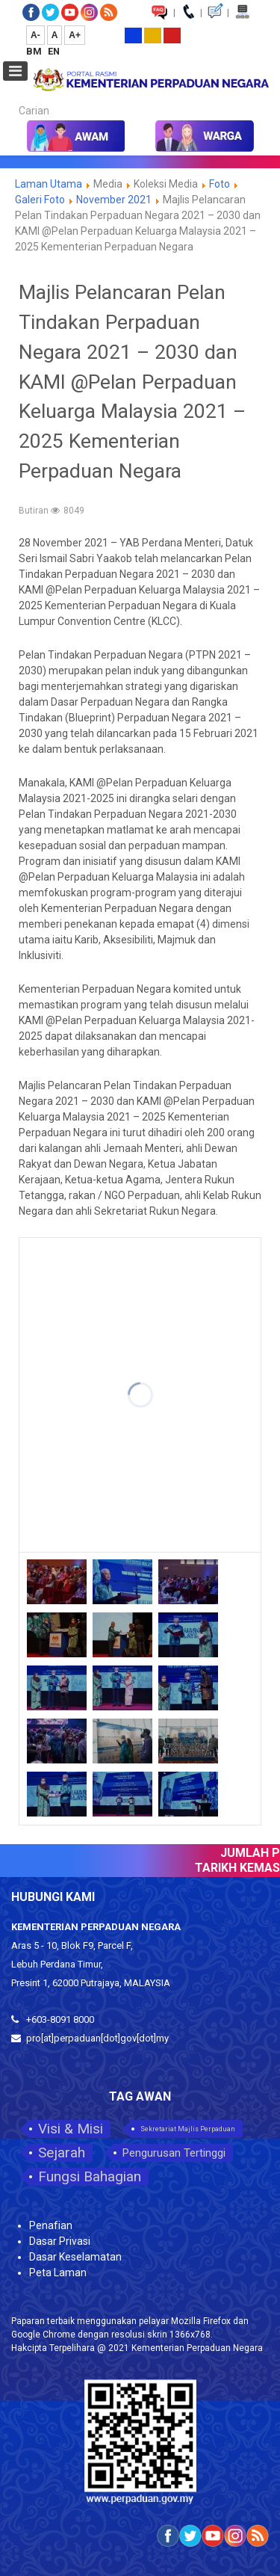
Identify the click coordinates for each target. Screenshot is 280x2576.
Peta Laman (58, 2272)
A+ (75, 35)
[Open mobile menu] (15, 71)
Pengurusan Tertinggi (173, 2153)
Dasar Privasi (59, 2241)
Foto (219, 184)
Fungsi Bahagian (89, 2176)
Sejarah (61, 2152)
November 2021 (114, 200)
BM (35, 51)
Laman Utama (48, 184)
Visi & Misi (70, 2128)
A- (35, 35)
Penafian (50, 2225)
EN (54, 51)
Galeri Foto (40, 200)
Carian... (11, 97)
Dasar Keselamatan (75, 2257)
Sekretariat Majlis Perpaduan (187, 2129)
